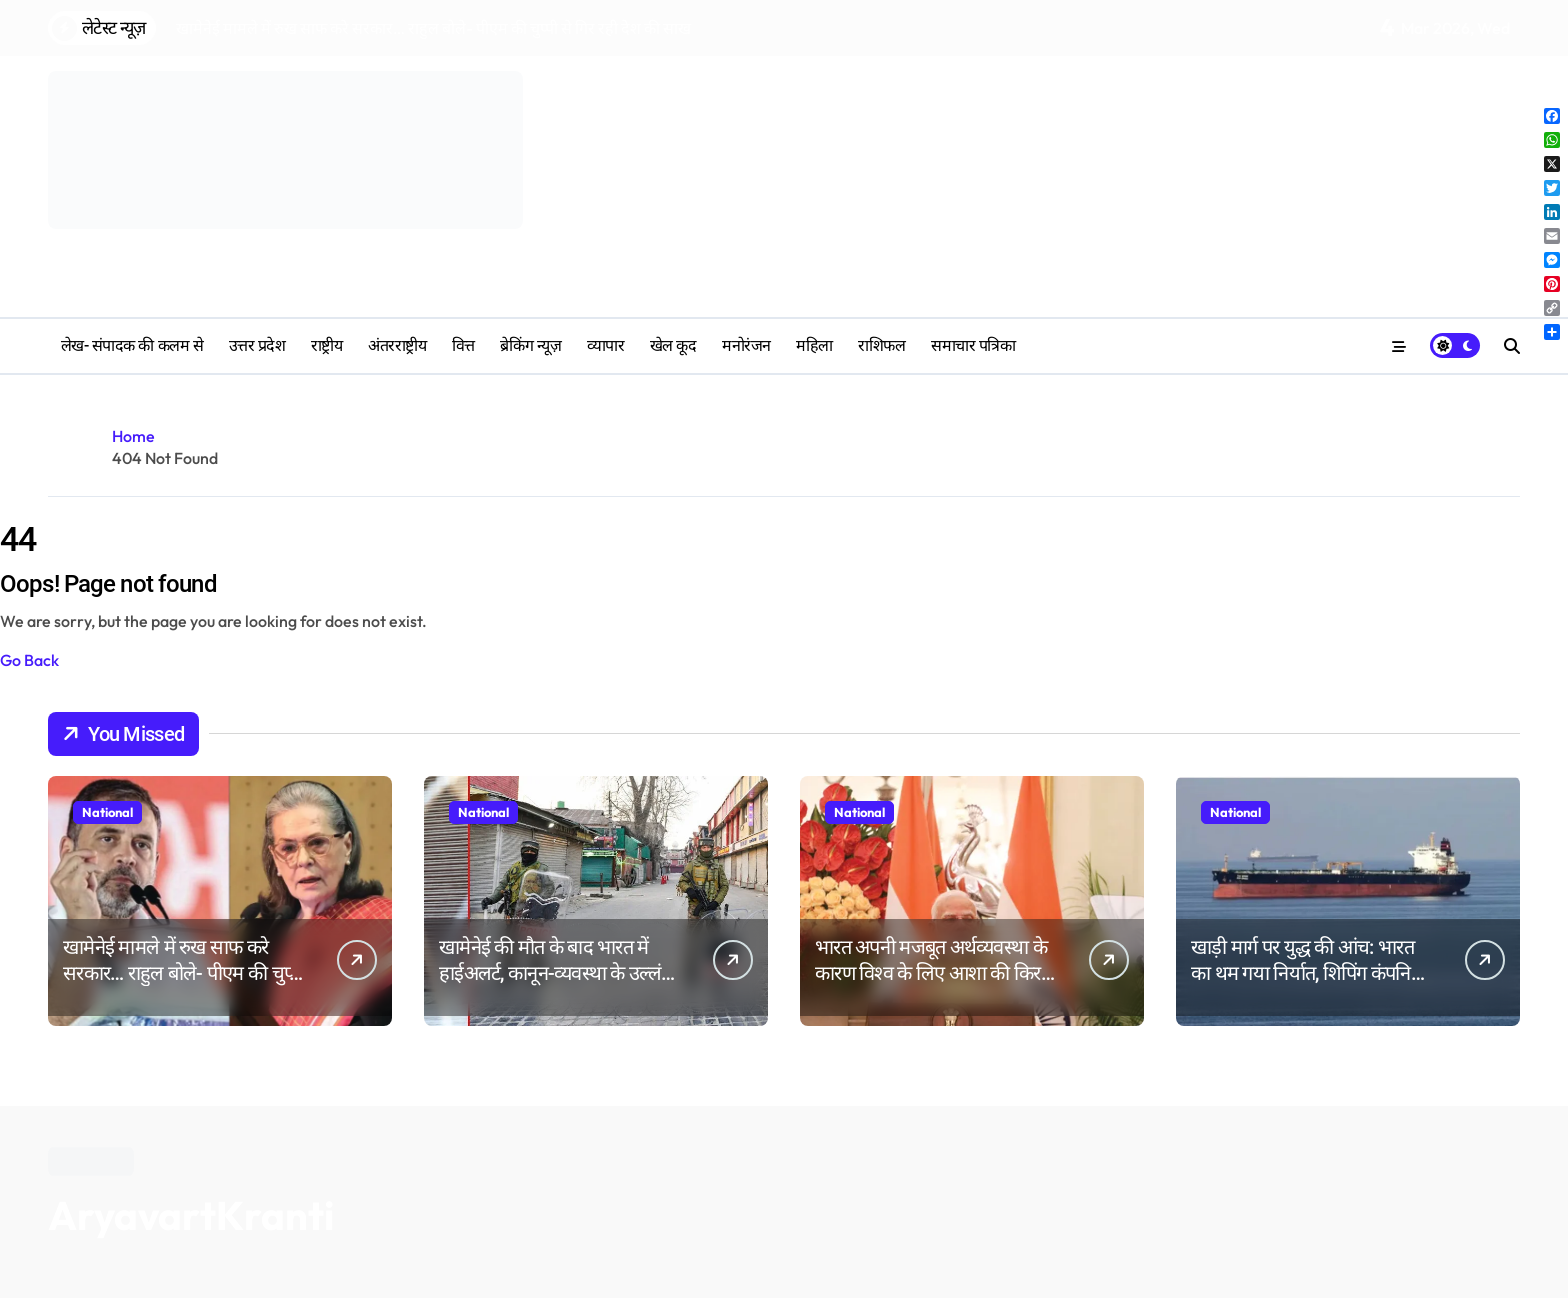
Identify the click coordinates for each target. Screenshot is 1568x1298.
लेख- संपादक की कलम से (132, 345)
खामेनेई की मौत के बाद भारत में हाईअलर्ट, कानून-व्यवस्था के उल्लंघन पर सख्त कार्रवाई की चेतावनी (560, 973)
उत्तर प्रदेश (257, 345)
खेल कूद (673, 345)
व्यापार (606, 345)
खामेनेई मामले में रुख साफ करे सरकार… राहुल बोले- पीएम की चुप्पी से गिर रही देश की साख (183, 973)
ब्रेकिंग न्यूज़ (530, 345)
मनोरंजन (746, 345)
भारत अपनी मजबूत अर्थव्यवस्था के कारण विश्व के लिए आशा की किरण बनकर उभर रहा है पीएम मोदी (934, 973)
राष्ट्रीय (327, 345)
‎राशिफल (881, 345)
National (107, 812)
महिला (814, 345)
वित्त (463, 345)
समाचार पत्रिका (973, 345)
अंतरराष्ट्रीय (397, 345)
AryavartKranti (191, 1215)
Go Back (29, 660)
